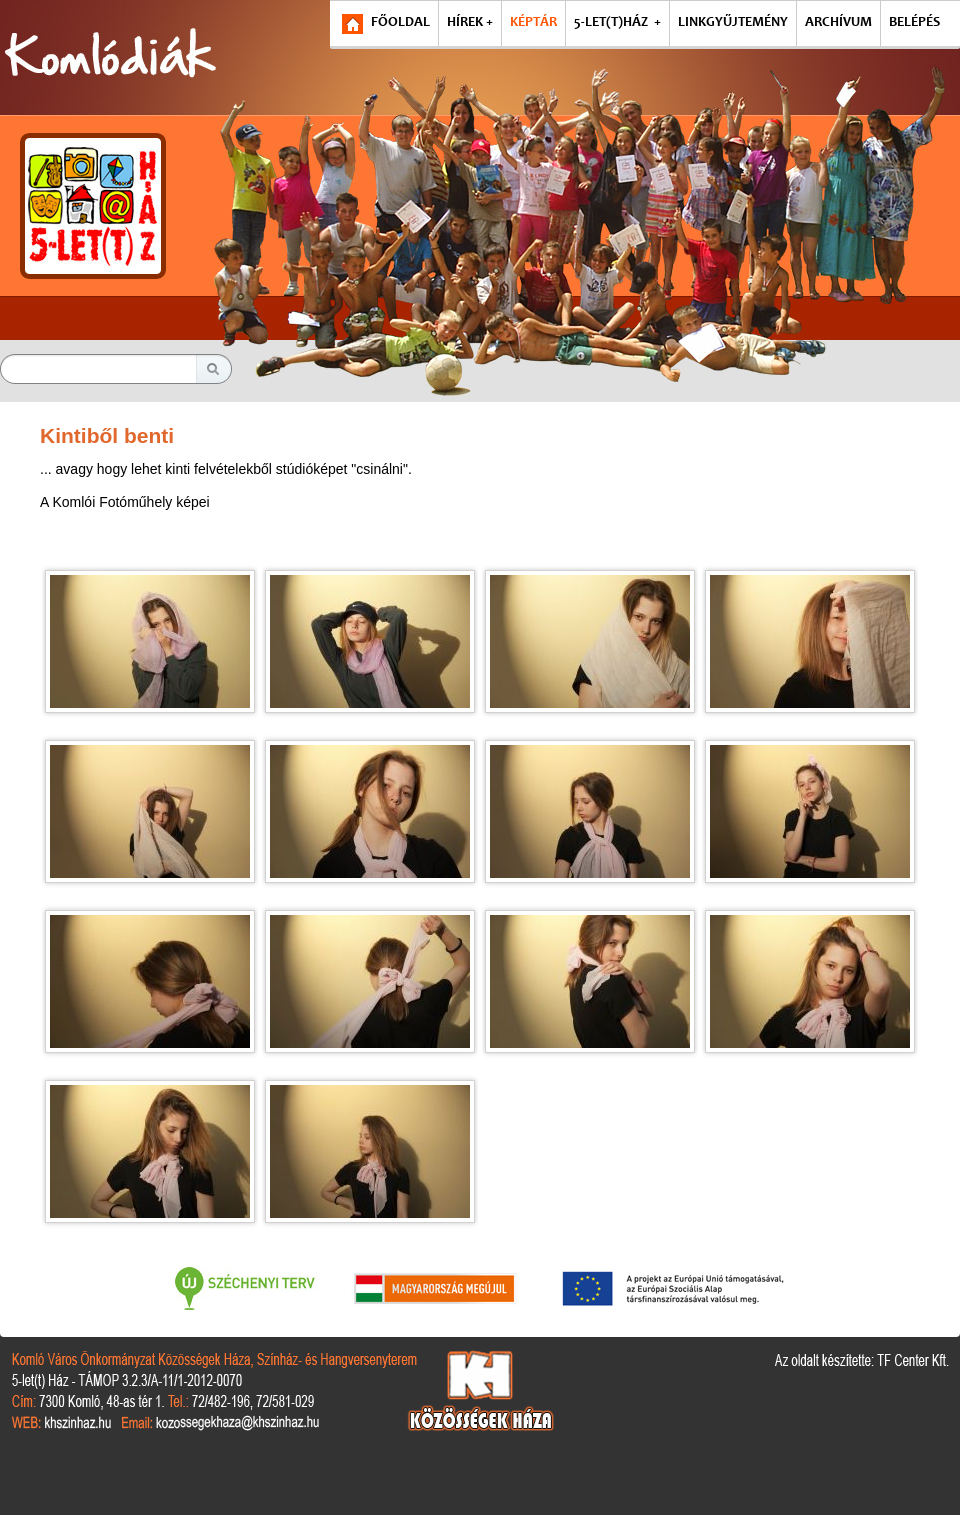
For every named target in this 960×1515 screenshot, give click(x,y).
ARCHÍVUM (838, 23)
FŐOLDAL (400, 23)
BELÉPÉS (914, 23)
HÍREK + (470, 23)
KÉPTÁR (533, 23)
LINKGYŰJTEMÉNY (733, 23)
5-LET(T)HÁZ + (617, 23)
